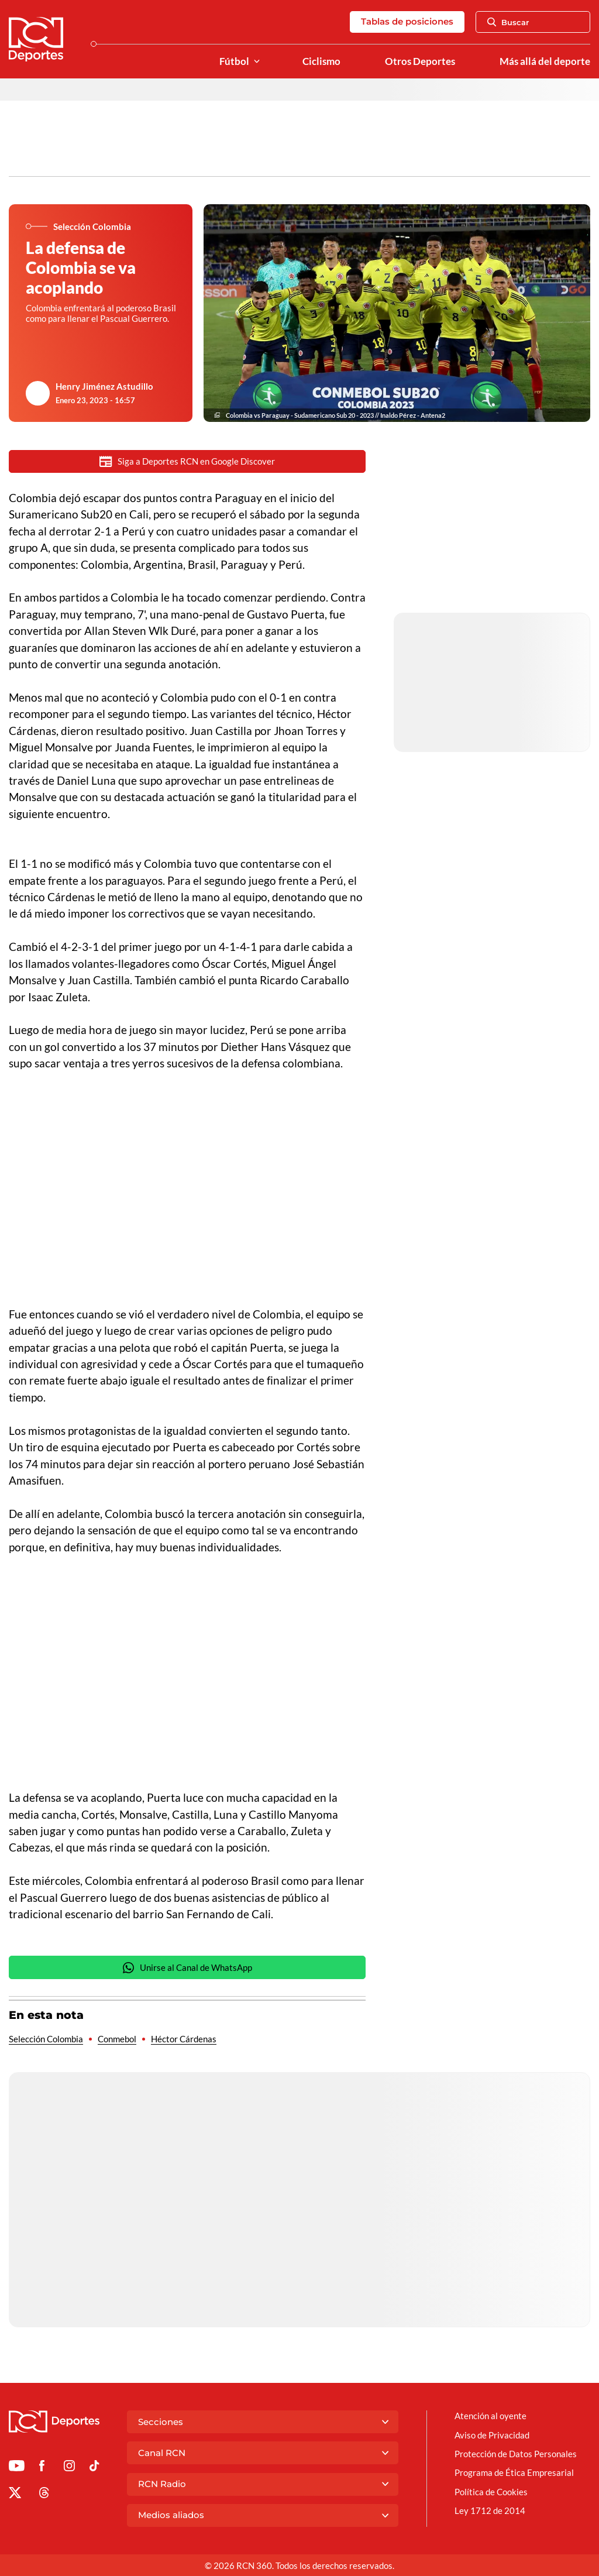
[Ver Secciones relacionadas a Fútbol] (257, 61)
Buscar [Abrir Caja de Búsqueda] (508, 22)
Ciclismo (321, 61)
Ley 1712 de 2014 (490, 2510)
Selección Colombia (46, 2039)
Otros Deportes (420, 61)
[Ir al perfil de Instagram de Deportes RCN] (69, 2467)
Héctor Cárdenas (183, 2039)
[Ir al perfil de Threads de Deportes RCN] (44, 2494)
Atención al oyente (490, 2415)
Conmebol (117, 2039)
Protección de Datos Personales (516, 2453)
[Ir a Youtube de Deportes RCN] (17, 2467)
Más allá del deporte (545, 61)
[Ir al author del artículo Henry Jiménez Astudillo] (38, 393)
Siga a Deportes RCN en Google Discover (187, 461)
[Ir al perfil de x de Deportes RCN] (15, 2494)
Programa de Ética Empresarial (514, 2472)
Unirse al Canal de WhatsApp (187, 1967)
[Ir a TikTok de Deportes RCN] (94, 2467)
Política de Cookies (491, 2491)
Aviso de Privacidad (492, 2435)
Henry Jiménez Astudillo (104, 386)
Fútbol (234, 61)
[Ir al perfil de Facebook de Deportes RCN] (41, 2467)
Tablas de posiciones (407, 21)
